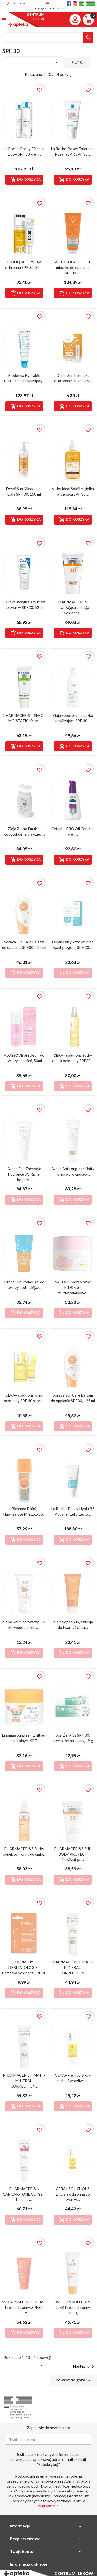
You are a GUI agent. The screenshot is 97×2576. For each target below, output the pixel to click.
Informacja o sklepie (28, 2564)
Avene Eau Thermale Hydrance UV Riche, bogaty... (24, 1174)
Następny (84, 2367)
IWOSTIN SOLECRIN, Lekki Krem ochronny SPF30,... (73, 2307)
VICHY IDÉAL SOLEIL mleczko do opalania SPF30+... (73, 267)
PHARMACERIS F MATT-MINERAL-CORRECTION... (73, 1967)
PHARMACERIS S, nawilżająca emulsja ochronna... (73, 607)
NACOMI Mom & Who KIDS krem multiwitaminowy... (72, 1287)
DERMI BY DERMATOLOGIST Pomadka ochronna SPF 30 (24, 1967)
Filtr (76, 62)
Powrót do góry (74, 2380)
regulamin (46, 2505)
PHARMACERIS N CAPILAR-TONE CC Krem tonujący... (24, 2193)
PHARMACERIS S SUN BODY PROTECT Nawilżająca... (73, 1853)
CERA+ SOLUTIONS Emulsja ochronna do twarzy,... (73, 2193)
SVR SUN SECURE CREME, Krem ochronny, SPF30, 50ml (24, 2307)
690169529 (18, 3)
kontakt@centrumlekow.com (48, 8)
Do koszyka (25, 180)
